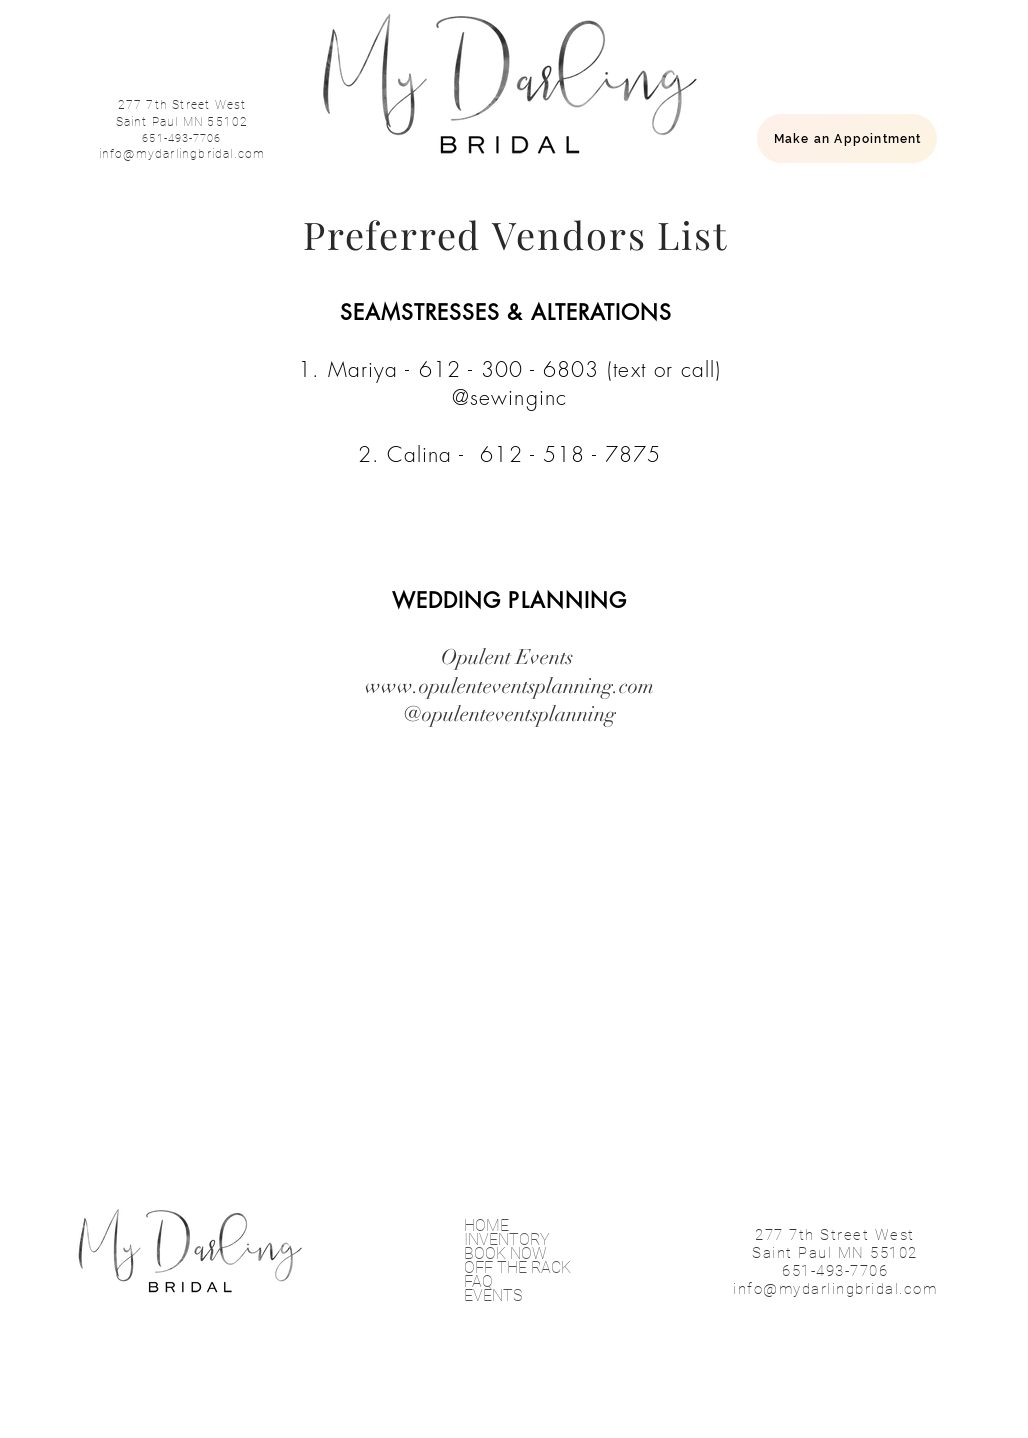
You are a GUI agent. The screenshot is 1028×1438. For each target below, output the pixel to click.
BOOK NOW (505, 1254)
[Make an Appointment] (847, 138)
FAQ (478, 1282)
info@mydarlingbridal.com (182, 154)
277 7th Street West (182, 105)
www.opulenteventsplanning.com (509, 686)
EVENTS (493, 1296)
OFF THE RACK (517, 1268)
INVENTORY (507, 1240)
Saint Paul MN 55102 (182, 122)
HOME (486, 1226)
